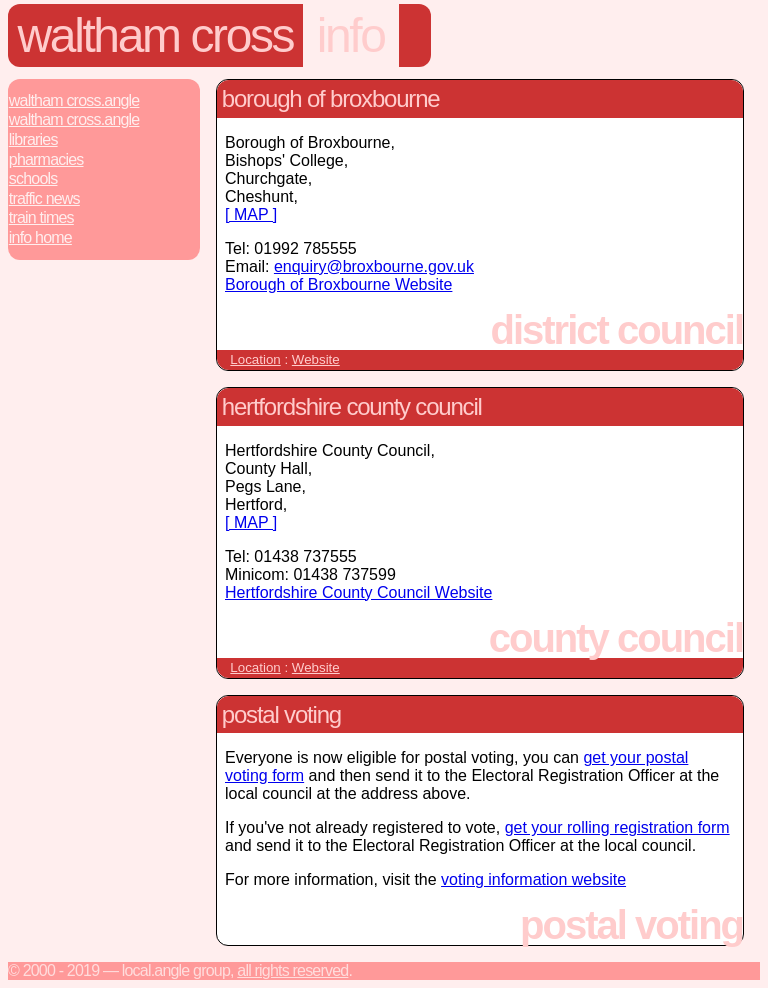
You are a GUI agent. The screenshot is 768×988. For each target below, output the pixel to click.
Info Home (40, 237)
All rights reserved (292, 970)
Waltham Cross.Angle (74, 100)
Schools (33, 178)
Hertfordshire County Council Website (358, 592)
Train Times (41, 217)
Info (351, 35)
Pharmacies (46, 159)
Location (255, 359)
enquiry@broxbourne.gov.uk (374, 266)
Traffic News (44, 198)
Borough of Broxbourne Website (338, 284)
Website (316, 359)
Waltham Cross (156, 35)
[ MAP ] (251, 214)
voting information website (533, 879)
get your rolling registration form (617, 827)
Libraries (33, 139)
